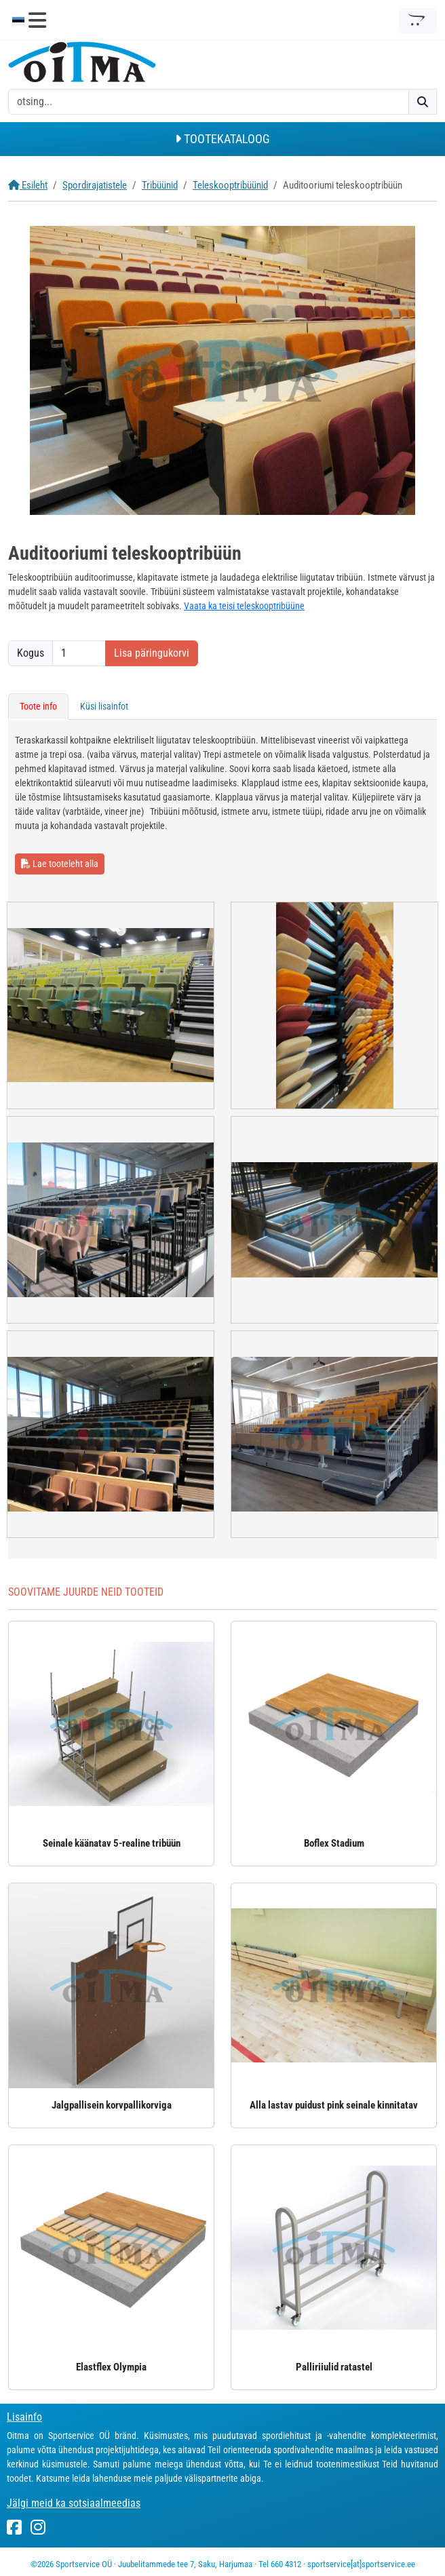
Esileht (27, 185)
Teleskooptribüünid (230, 185)
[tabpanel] (222, 1139)
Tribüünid (160, 185)
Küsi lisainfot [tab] (104, 706)
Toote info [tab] (38, 706)
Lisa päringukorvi (151, 653)
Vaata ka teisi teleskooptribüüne (244, 605)
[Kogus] (79, 653)
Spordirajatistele (94, 185)
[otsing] (208, 102)
